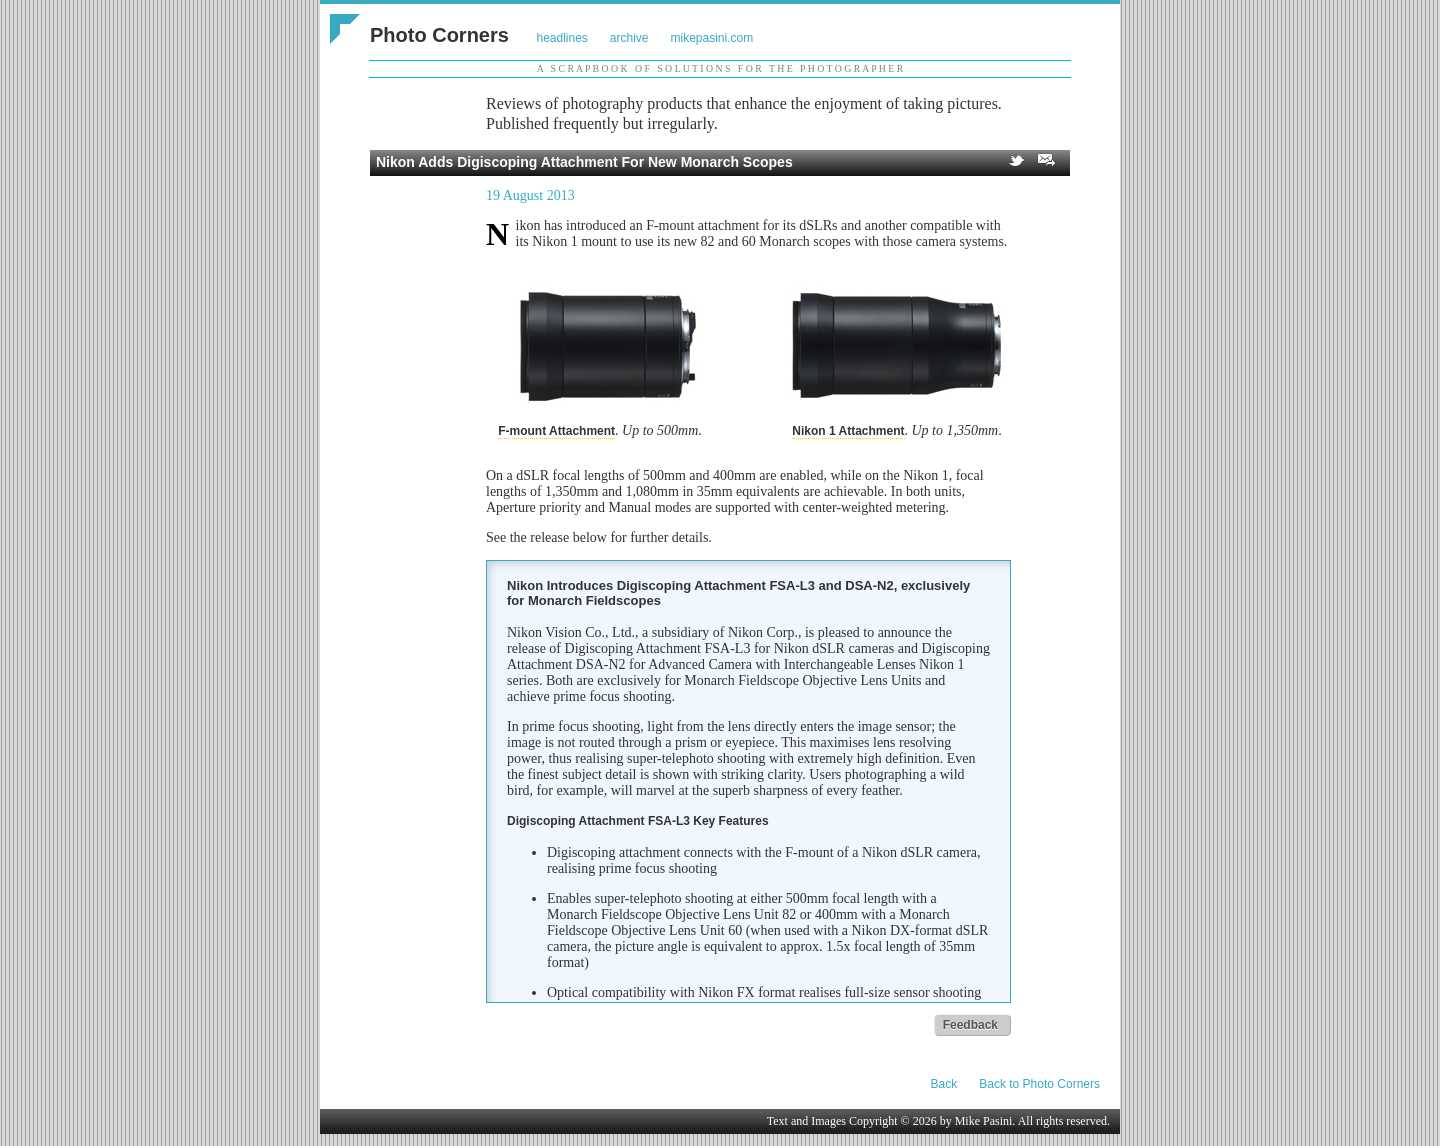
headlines (561, 38)
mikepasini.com (712, 38)
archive (629, 38)
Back (944, 1084)
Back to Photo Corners (1039, 1084)
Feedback (970, 1025)
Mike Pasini (984, 1121)
